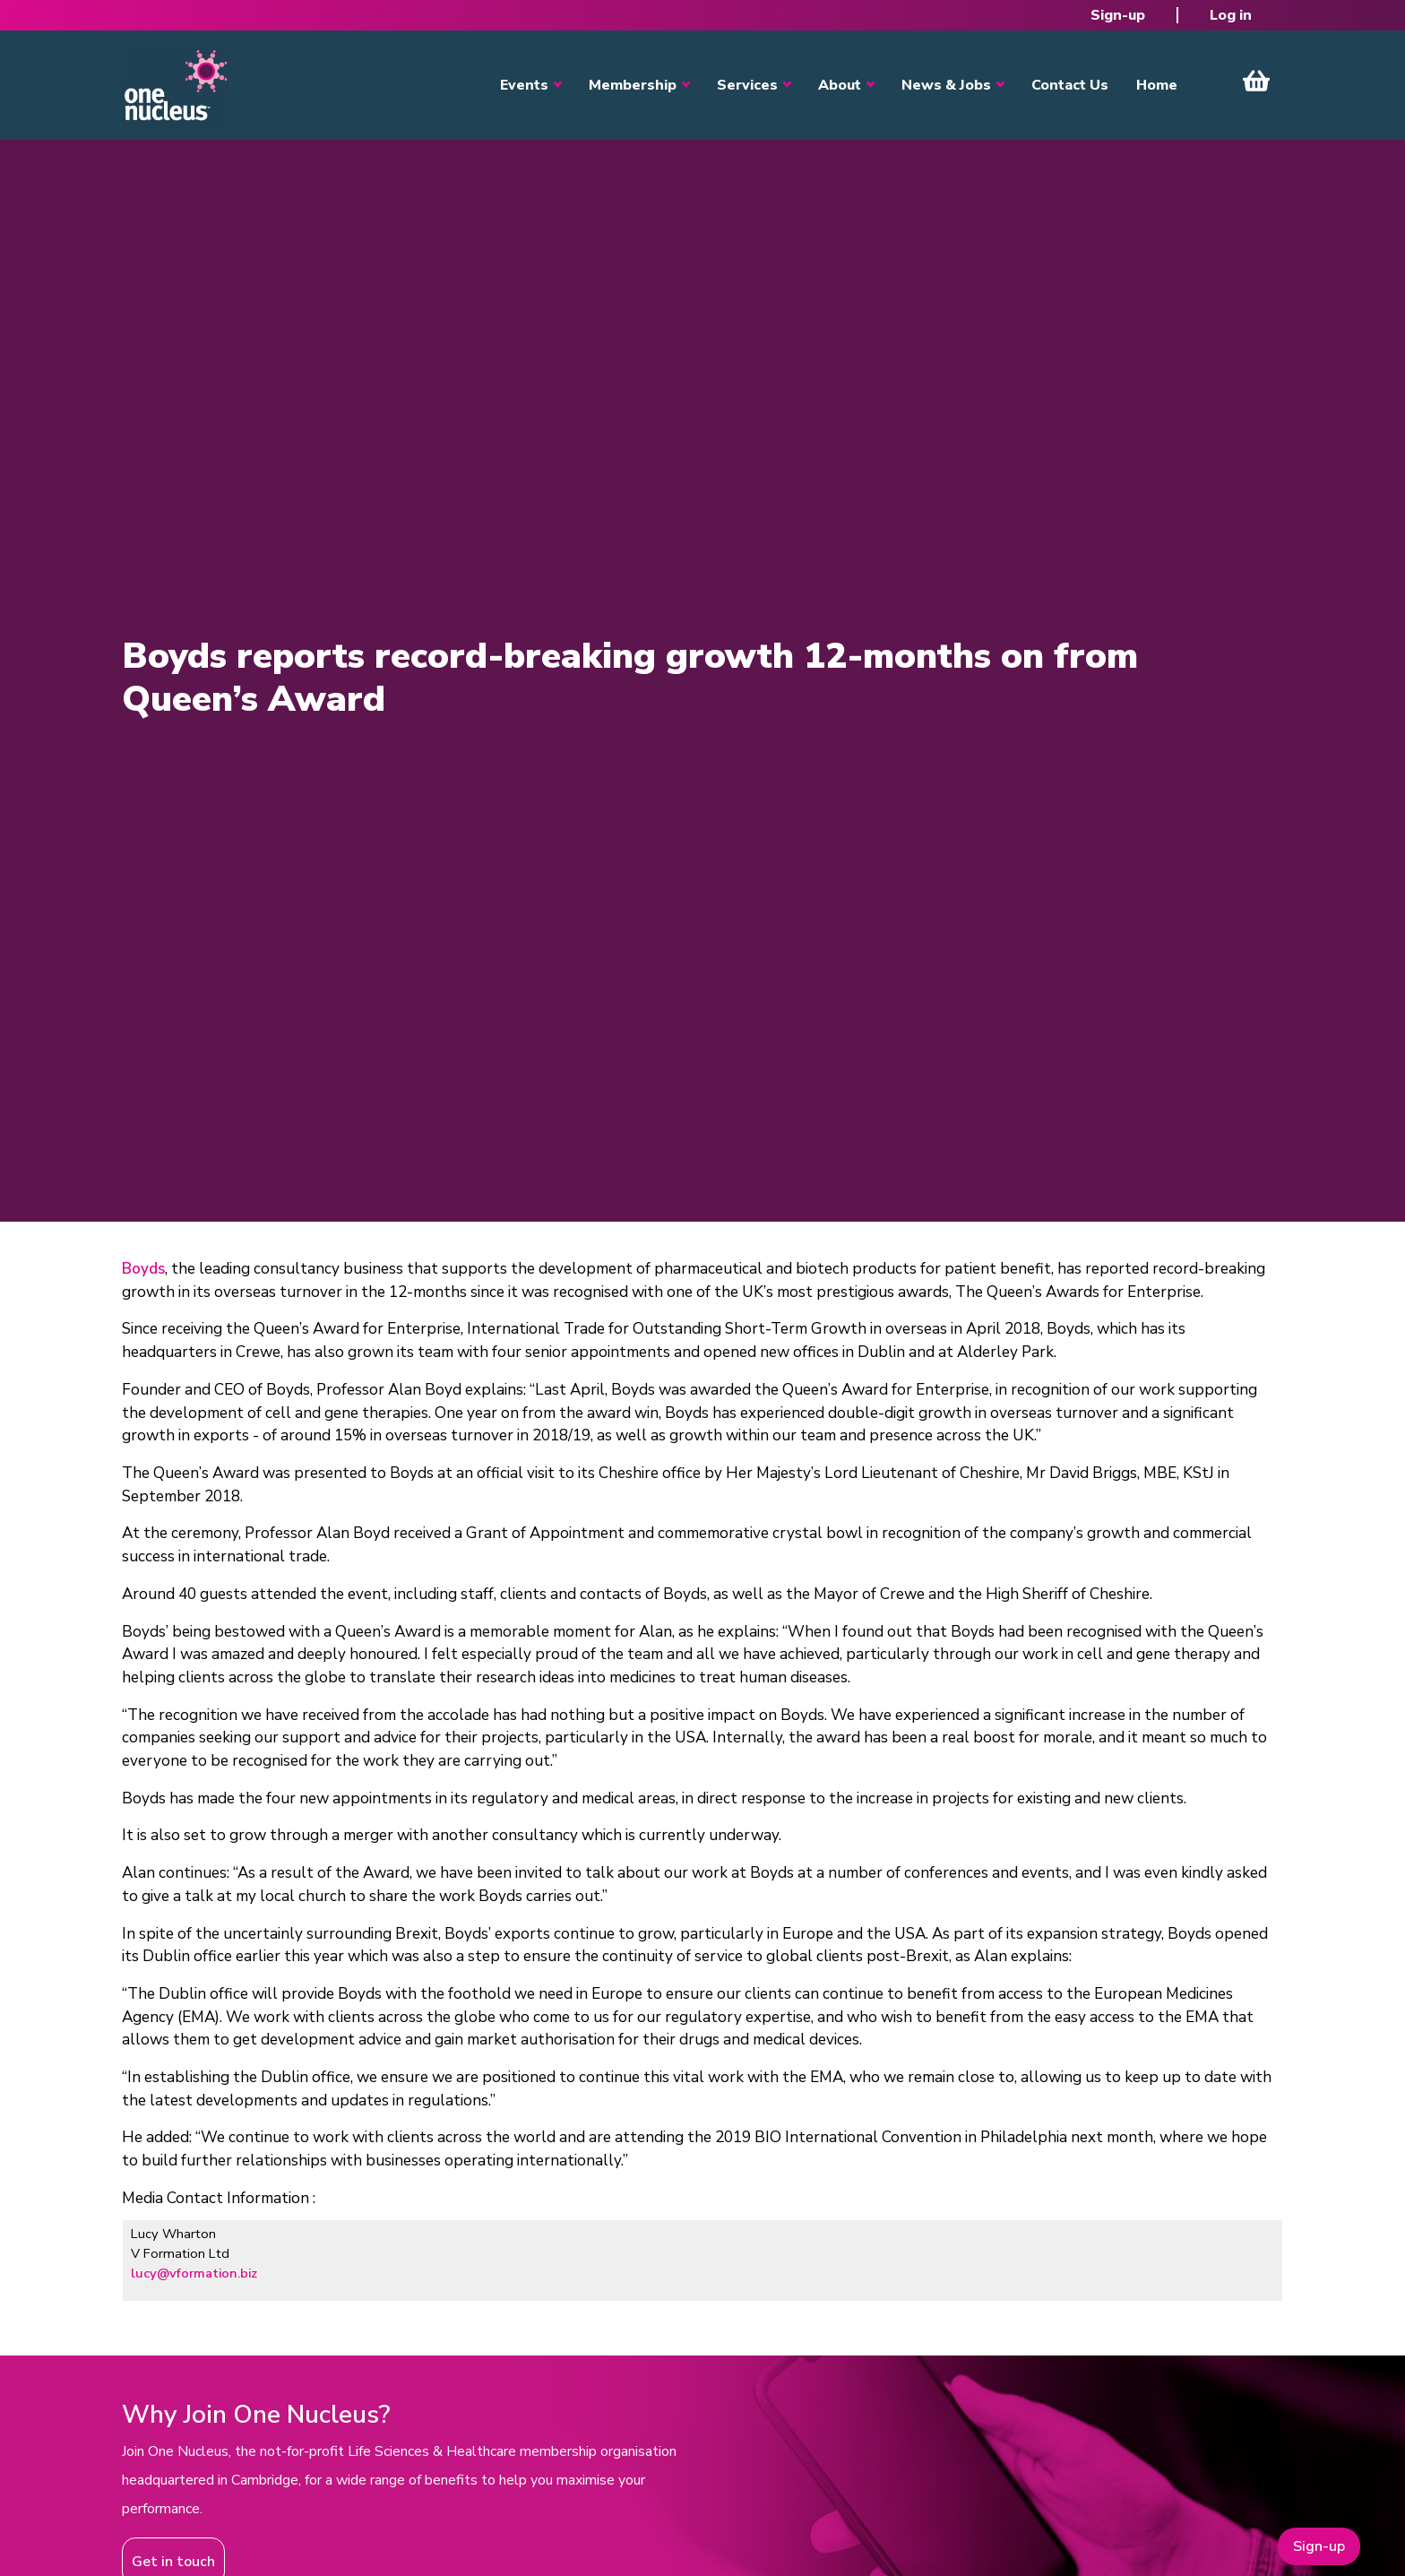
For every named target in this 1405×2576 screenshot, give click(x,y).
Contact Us (1069, 85)
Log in (1231, 15)
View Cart (1256, 80)
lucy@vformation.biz (194, 2273)
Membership (633, 85)
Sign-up (1117, 15)
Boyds (143, 1268)
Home (1156, 85)
